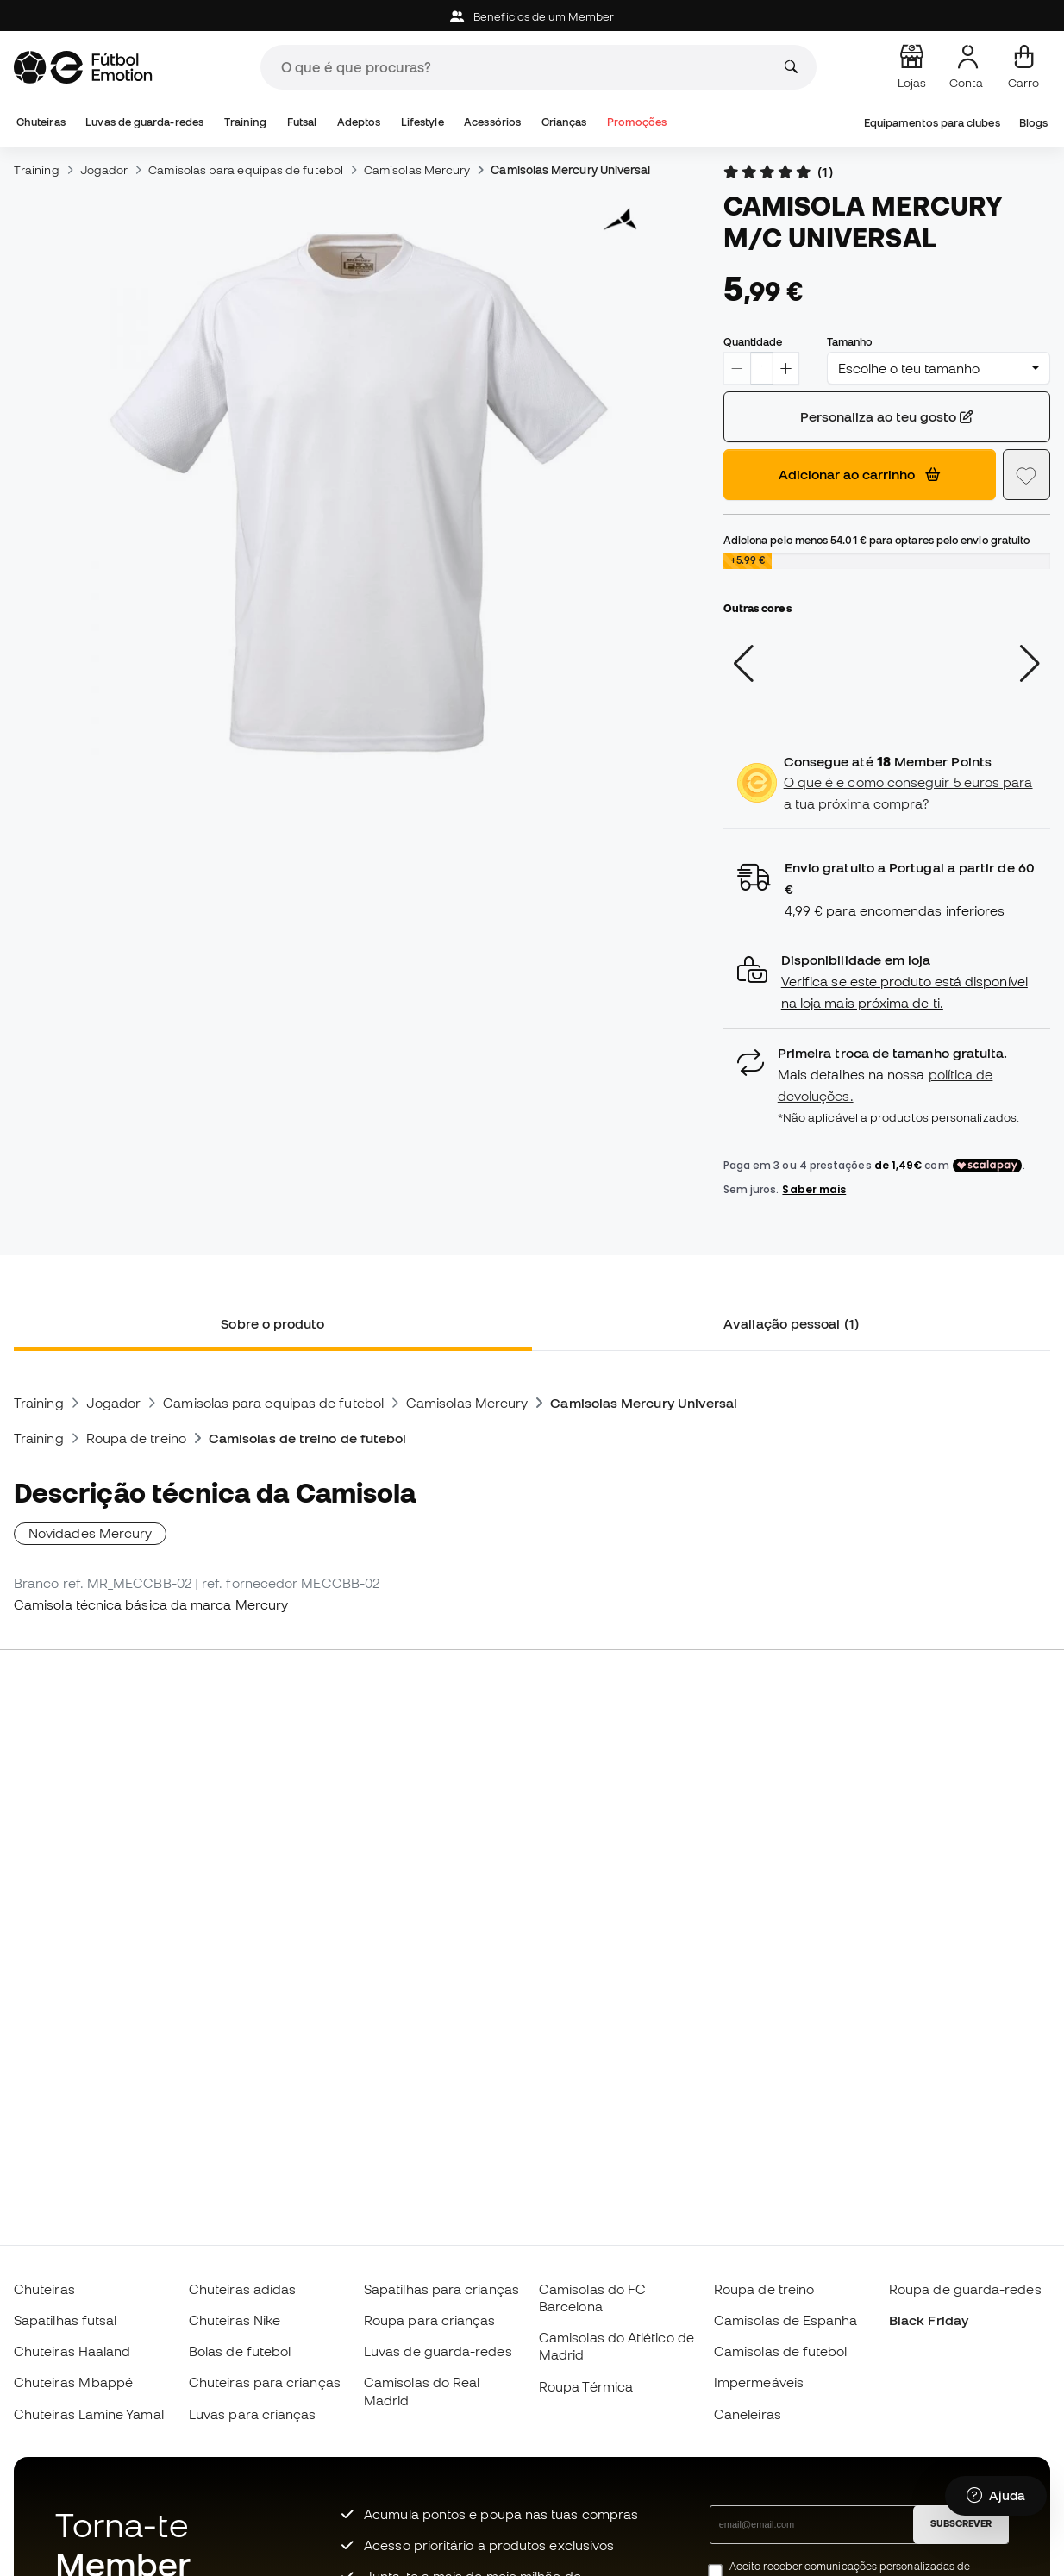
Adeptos (359, 122)
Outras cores (757, 608)
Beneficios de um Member (532, 16)
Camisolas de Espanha (786, 2320)
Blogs (1033, 122)
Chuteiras (41, 122)
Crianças (564, 122)
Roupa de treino (136, 1438)
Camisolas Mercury (417, 170)
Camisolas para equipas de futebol (245, 170)
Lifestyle (422, 122)
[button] (886, 981)
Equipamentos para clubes (932, 122)
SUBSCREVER (961, 2523)
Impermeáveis (759, 2382)
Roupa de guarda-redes (965, 2289)
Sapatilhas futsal (65, 2320)
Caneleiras (747, 2414)
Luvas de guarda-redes (144, 122)
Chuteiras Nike (234, 2320)
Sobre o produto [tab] (272, 1323)
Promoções (637, 122)
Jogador (104, 170)
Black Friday (928, 2320)
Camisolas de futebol (781, 2351)
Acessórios (492, 122)
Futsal (301, 122)
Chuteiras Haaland (72, 2351)
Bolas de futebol (240, 2351)
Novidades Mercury (90, 1533)
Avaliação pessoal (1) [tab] (791, 1323)
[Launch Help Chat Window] (996, 2496)
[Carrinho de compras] (1023, 67)
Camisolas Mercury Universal (570, 170)
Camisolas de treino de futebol (307, 1438)
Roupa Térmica (586, 2386)
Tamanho (850, 341)
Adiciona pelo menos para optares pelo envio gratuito (876, 540)
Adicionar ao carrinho (859, 474)
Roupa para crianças (429, 2320)
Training (245, 122)
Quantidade (753, 341)
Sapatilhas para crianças (441, 2289)
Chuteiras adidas (242, 2289)
